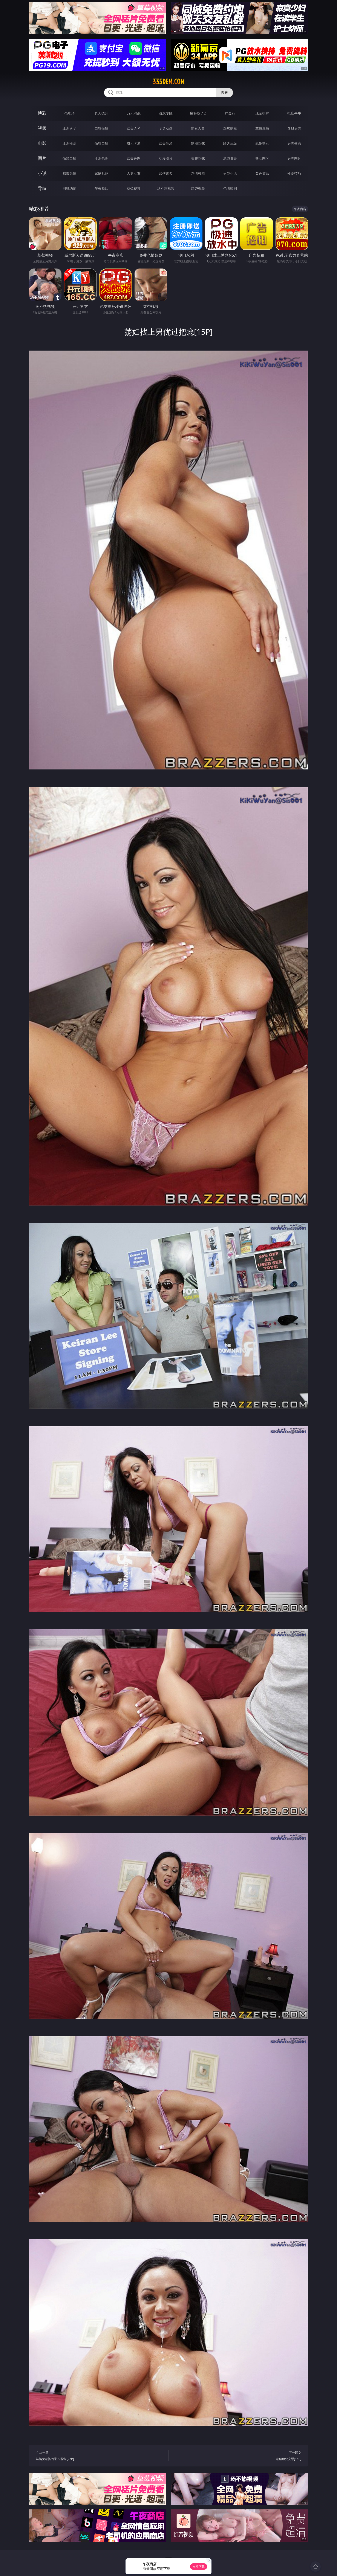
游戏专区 (166, 113)
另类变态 (294, 143)
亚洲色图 (101, 158)
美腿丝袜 (198, 158)
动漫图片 (166, 158)
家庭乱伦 (101, 173)
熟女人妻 (198, 128)
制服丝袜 (198, 143)
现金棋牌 (262, 113)
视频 (42, 128)
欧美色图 (134, 158)
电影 (42, 143)
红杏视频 (198, 188)
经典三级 (230, 143)
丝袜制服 (230, 128)
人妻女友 (134, 173)
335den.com (169, 81)
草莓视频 (134, 188)
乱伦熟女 (262, 143)
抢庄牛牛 (294, 113)
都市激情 (69, 173)
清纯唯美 (230, 158)
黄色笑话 (262, 173)
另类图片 (294, 158)
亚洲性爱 (69, 143)
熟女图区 (262, 158)
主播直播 (262, 128)
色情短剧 (230, 188)
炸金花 (230, 113)
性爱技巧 (294, 173)
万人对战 (134, 113)
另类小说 (230, 173)
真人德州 (101, 113)
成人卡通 (134, 143)
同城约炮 (69, 188)
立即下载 (199, 2566)
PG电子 (69, 113)
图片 (42, 158)
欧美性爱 (166, 143)
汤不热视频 (165, 188)
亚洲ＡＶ (69, 128)
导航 (42, 188)
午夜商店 (101, 188)
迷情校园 (198, 173)
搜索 (224, 92)
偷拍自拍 (101, 143)
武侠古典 (166, 173)
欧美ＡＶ (134, 128)
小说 (42, 173)
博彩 (42, 113)
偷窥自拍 (69, 158)
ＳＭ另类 (294, 128)
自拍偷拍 (101, 128)
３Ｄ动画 (166, 128)
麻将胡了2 (198, 113)
